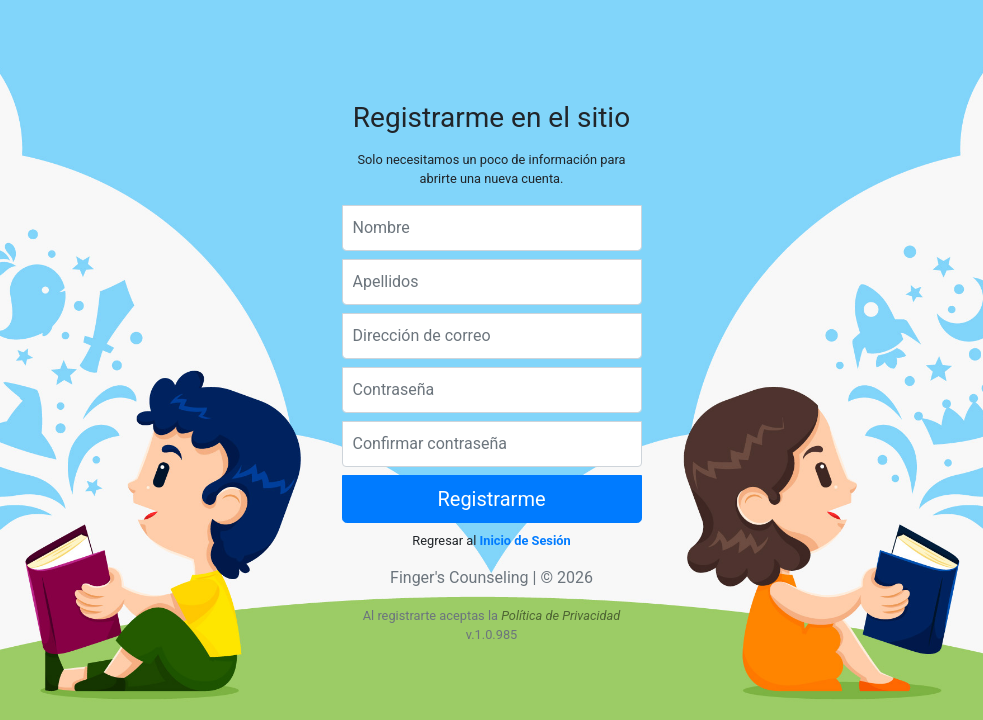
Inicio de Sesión (524, 540)
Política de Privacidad (560, 615)
